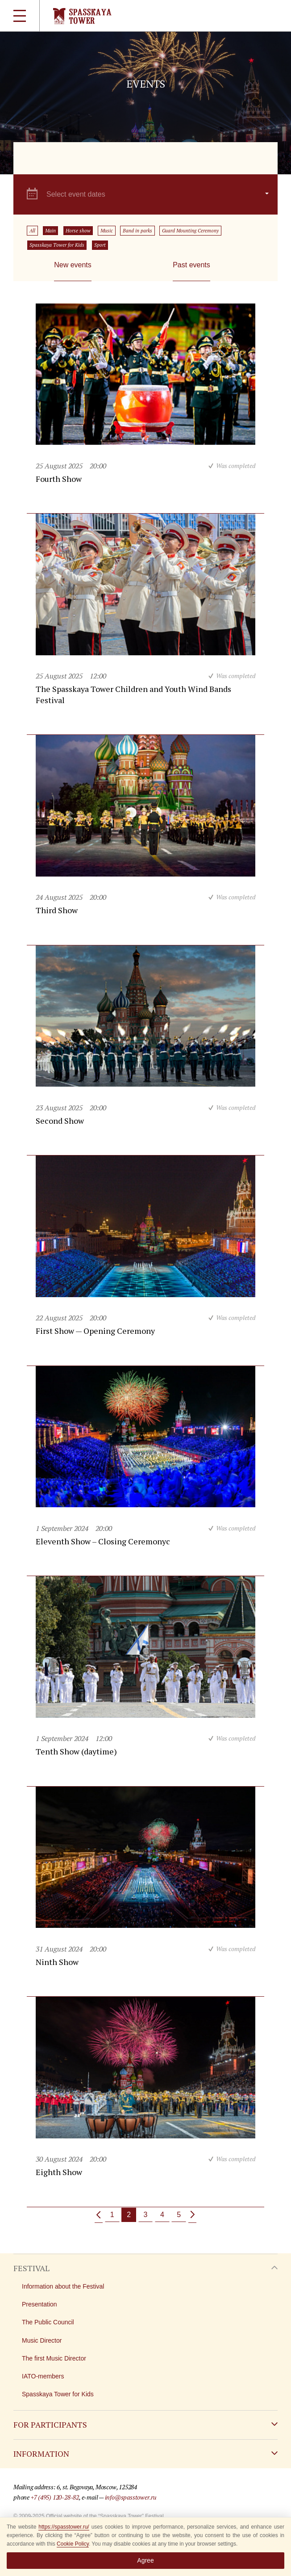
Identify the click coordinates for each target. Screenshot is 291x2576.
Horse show (78, 231)
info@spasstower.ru (131, 2497)
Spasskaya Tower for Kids (56, 245)
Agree (145, 2560)
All (32, 231)
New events (72, 265)
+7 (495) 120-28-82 (55, 2497)
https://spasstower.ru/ (63, 2527)
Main (50, 231)
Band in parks (137, 231)
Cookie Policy (73, 2544)
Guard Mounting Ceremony (190, 231)
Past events (191, 265)
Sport (100, 245)
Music (106, 231)
